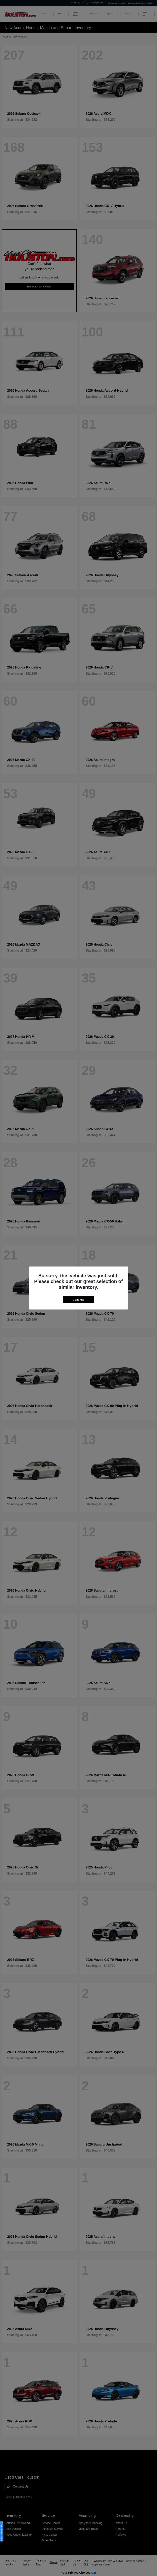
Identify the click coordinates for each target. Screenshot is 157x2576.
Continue (78, 1299)
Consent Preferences (2, 2531)
